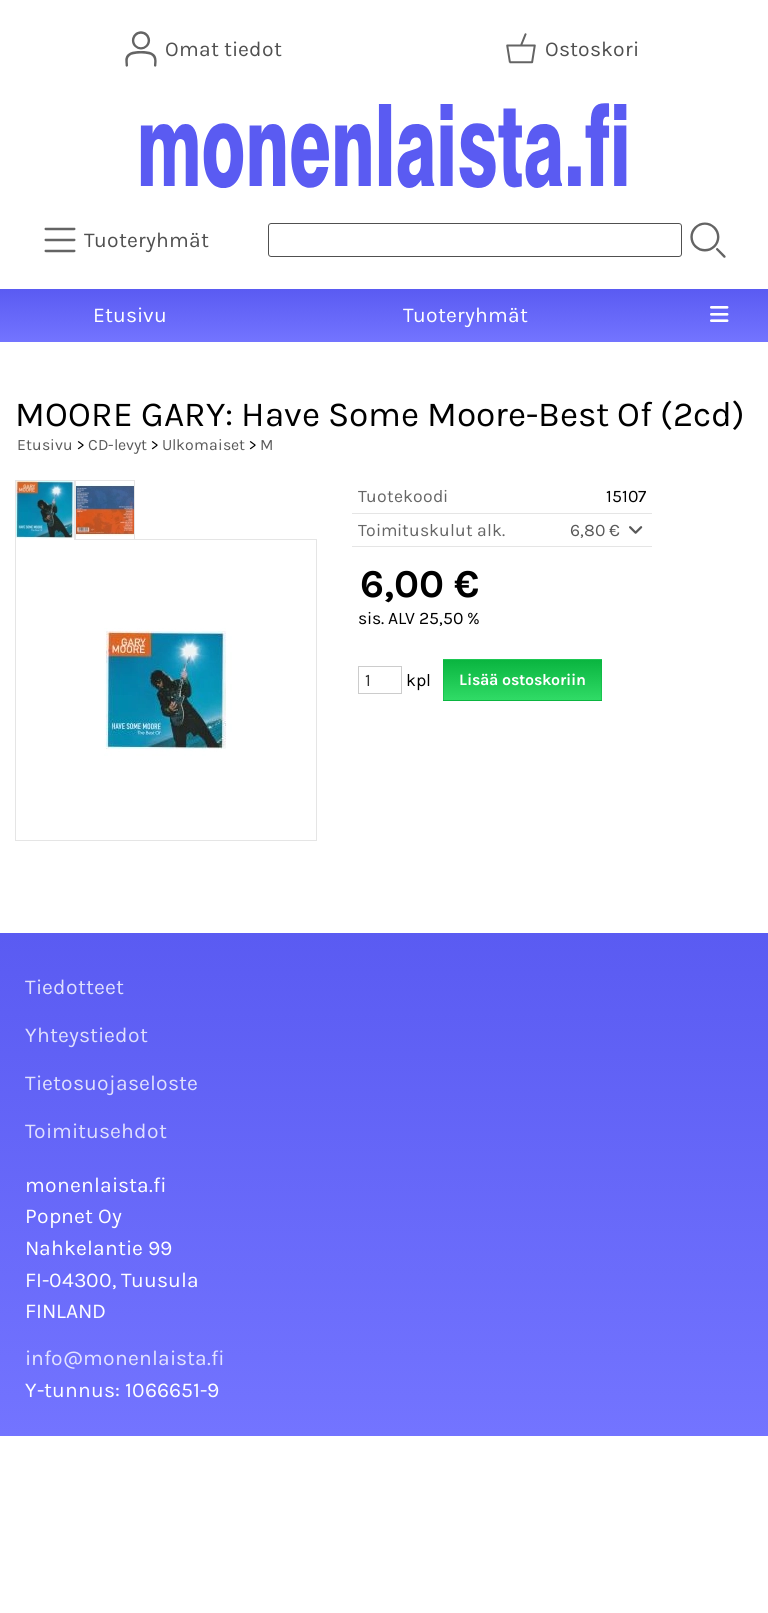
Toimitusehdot (96, 1131)
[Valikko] (718, 316)
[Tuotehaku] (475, 240)
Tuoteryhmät (465, 315)
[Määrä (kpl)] (380, 680)
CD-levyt (117, 444)
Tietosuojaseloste (111, 1083)
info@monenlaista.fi (125, 1358)
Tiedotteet (74, 987)
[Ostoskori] (574, 49)
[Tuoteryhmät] (128, 240)
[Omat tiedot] (205, 49)
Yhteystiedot (86, 1035)
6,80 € (608, 530)
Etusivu (130, 315)
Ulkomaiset (203, 444)
